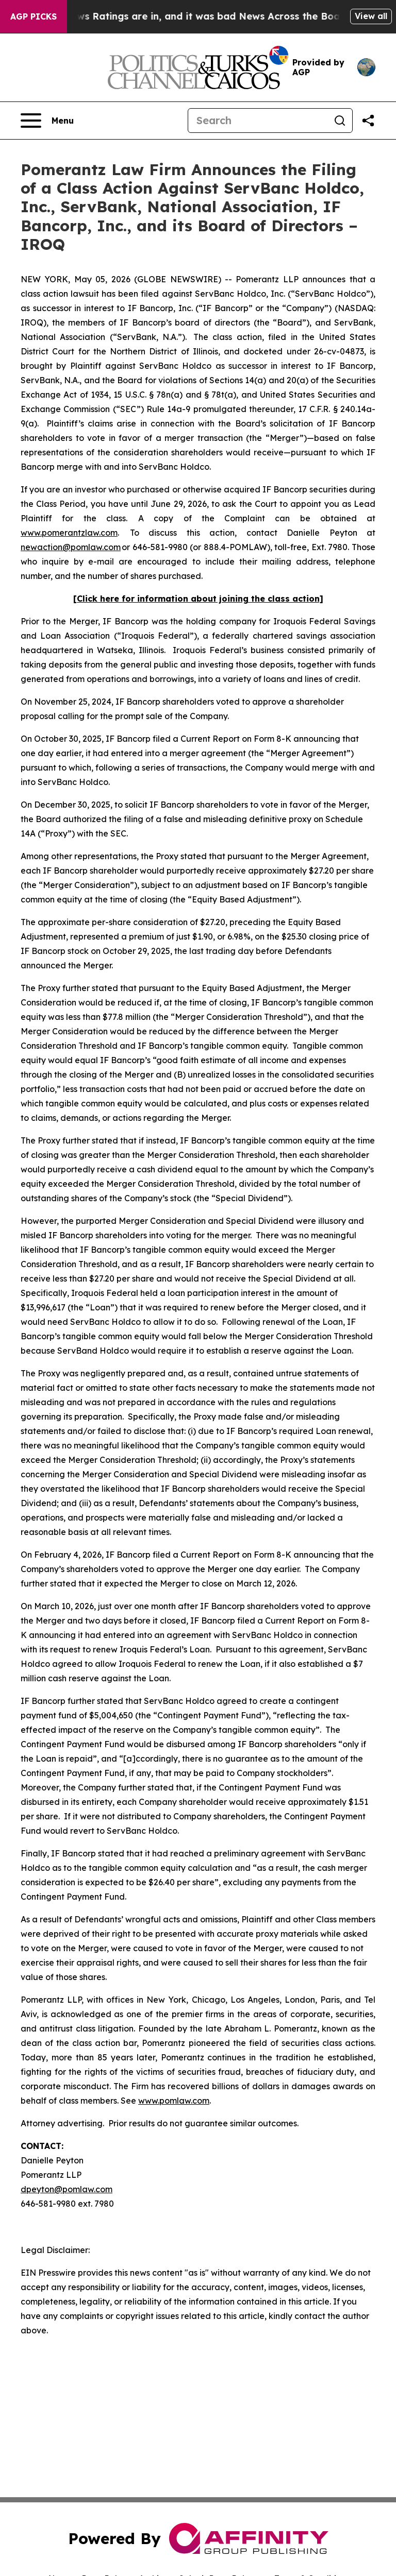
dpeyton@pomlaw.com (66, 2189)
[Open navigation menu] (47, 120)
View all (371, 16)
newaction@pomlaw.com (71, 547)
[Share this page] (368, 120)
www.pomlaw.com (173, 2100)
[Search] (257, 120)
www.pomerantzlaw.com (69, 532)
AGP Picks (33, 16)
